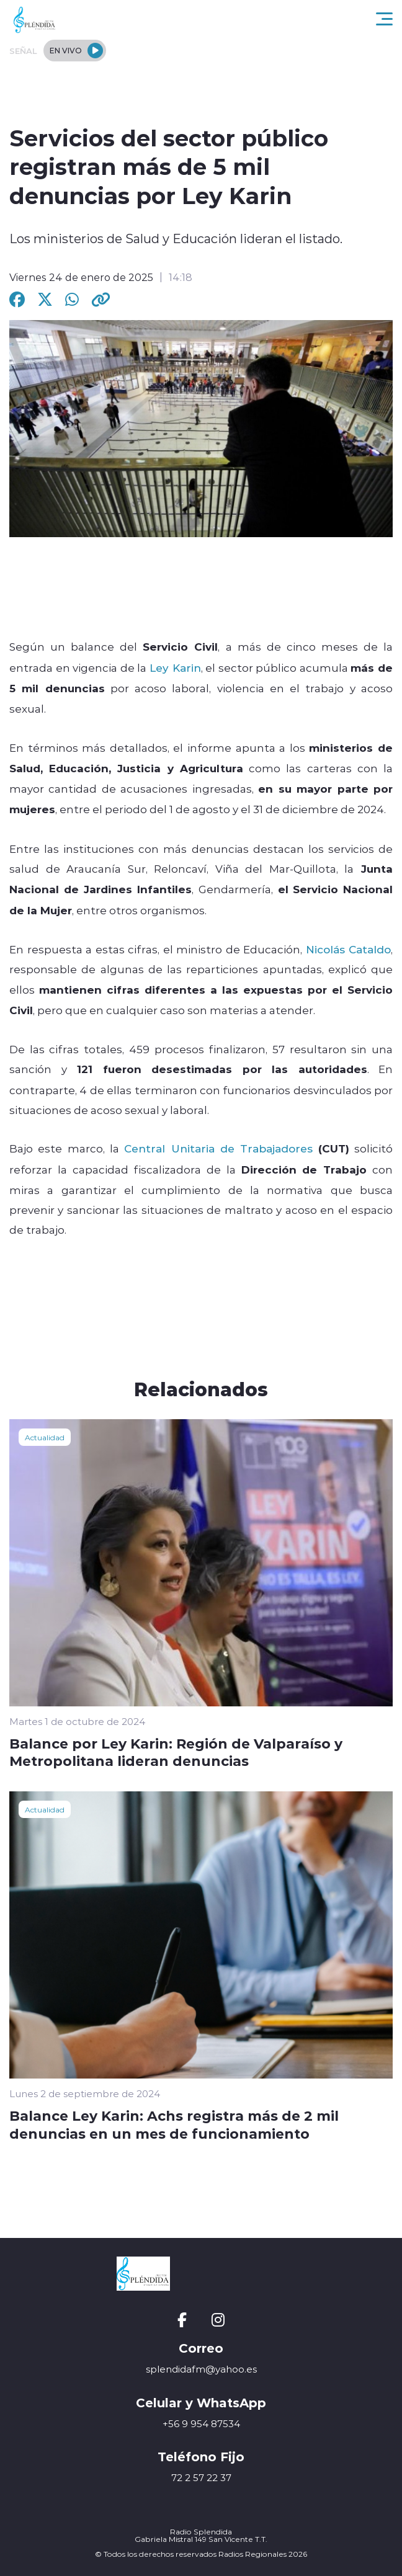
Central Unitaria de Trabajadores (218, 1148)
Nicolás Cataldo (348, 949)
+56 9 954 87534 (201, 2424)
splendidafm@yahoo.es (201, 2369)
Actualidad (45, 1437)
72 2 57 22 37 (201, 2478)
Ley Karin (175, 667)
